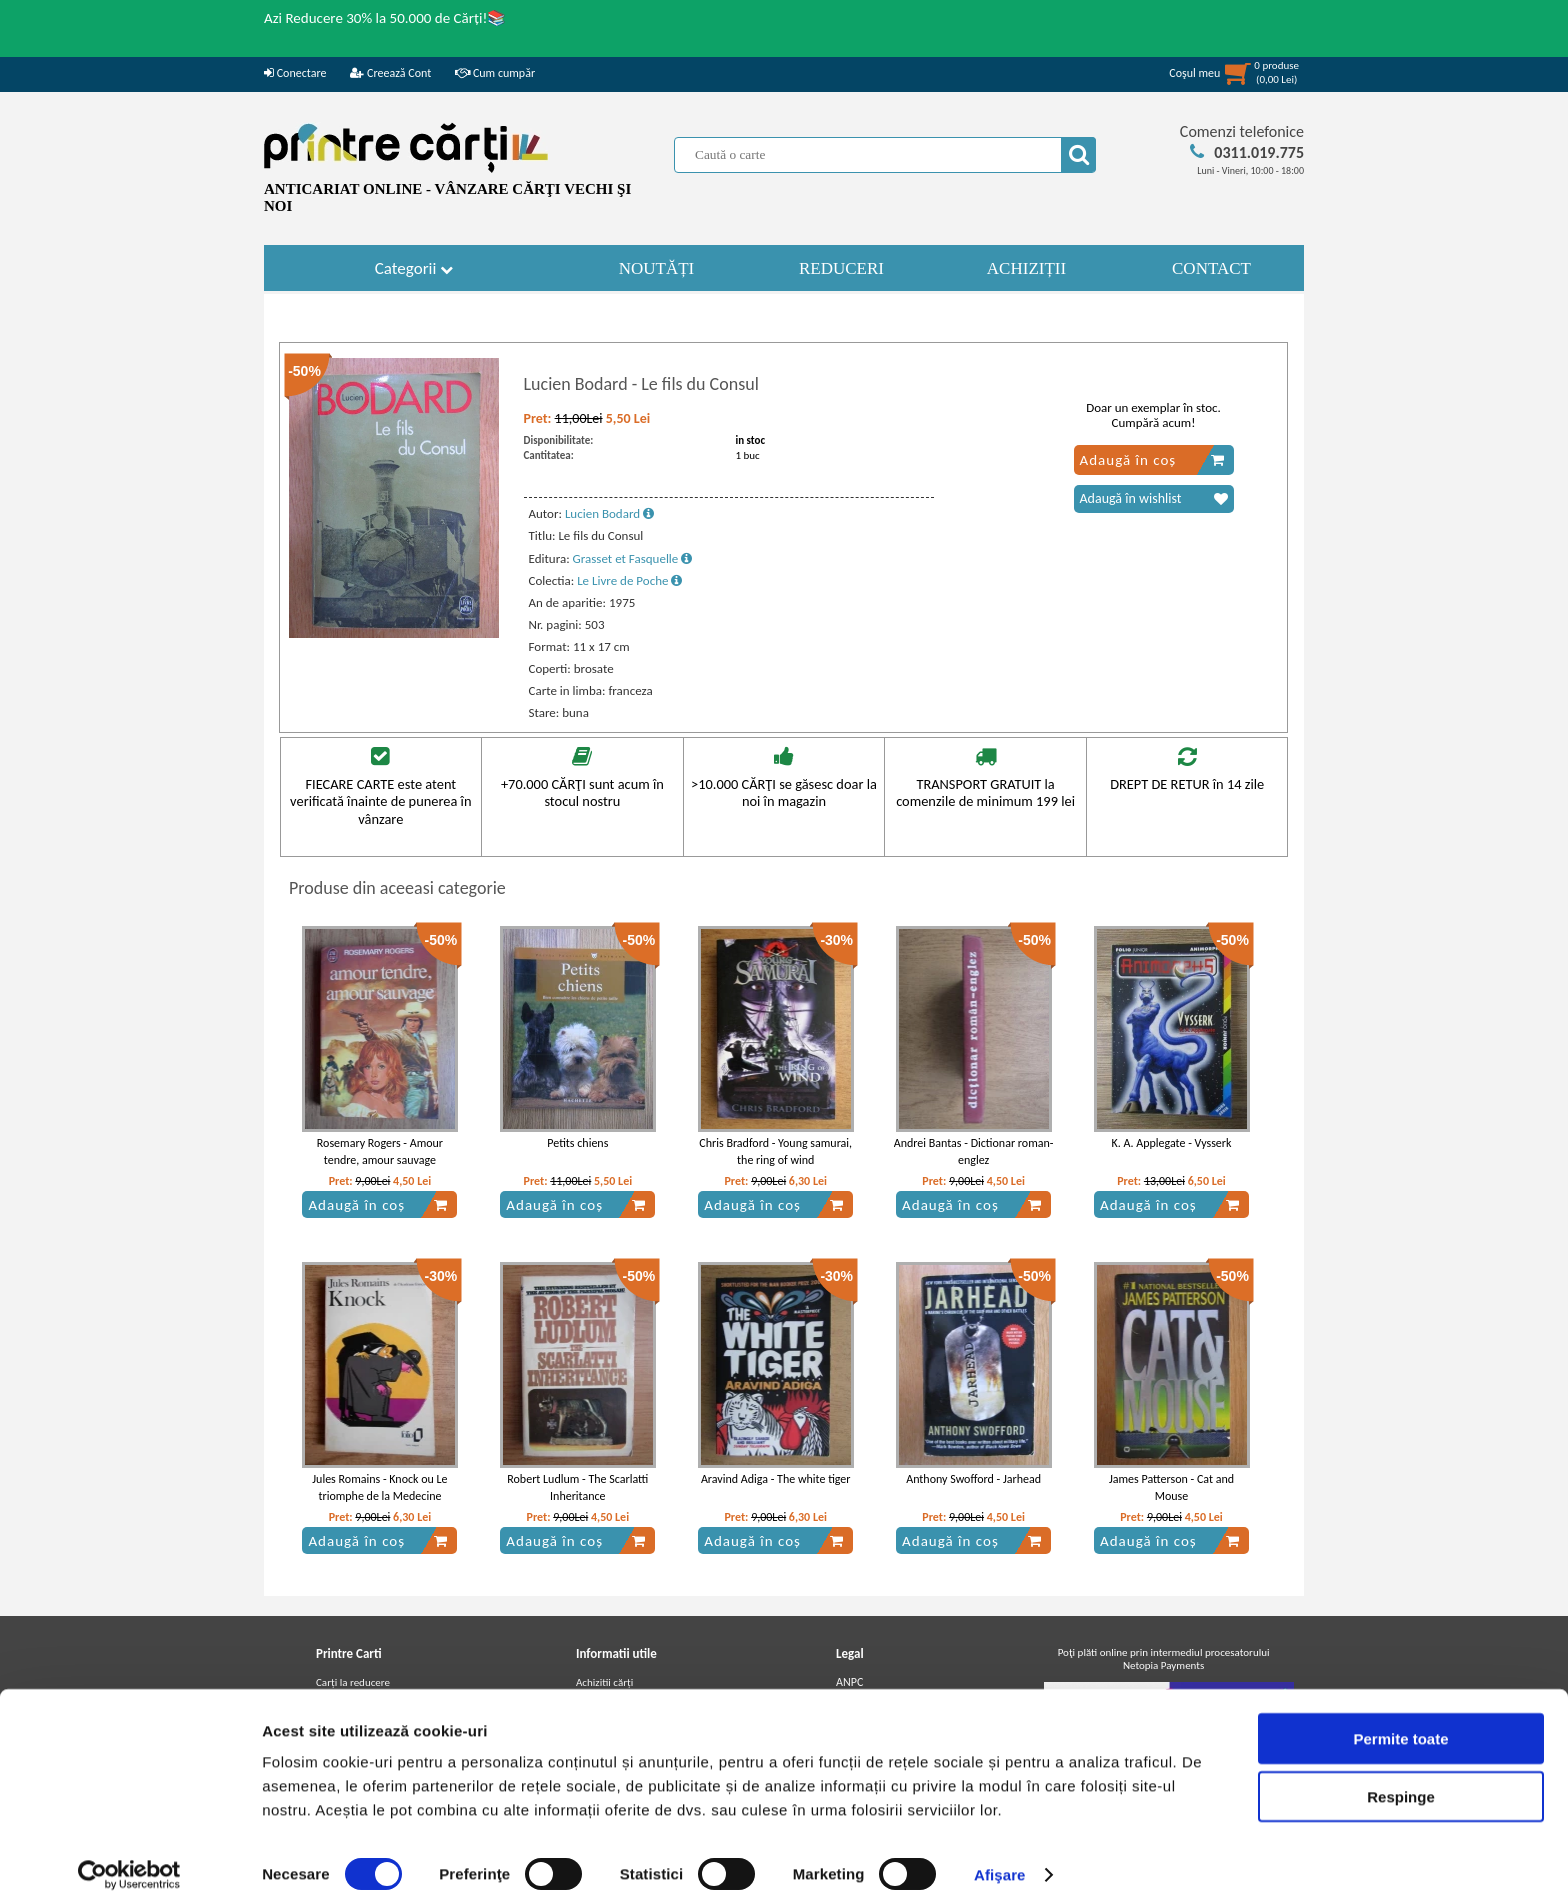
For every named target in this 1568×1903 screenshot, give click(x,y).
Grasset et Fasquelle (633, 558)
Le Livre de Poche (629, 580)
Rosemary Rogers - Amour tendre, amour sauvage (380, 1151)
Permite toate (1400, 1727)
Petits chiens (577, 1143)
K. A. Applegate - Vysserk (1172, 1143)
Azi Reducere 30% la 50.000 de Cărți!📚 (385, 18)
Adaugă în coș (1152, 460)
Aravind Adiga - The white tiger (776, 1479)
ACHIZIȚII (1026, 268)
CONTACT (1211, 268)
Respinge (1401, 1786)
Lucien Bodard (609, 513)
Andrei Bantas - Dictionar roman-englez (974, 1151)
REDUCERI (841, 268)
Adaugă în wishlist (1154, 499)
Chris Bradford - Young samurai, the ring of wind (775, 1151)
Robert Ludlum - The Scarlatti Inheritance (577, 1487)
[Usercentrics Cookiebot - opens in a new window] (129, 1864)
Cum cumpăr (495, 73)
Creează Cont (390, 73)
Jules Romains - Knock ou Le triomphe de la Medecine (379, 1487)
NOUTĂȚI (657, 268)
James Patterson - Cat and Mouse (1171, 1487)
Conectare (295, 73)
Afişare (1000, 1863)
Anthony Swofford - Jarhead (973, 1479)
